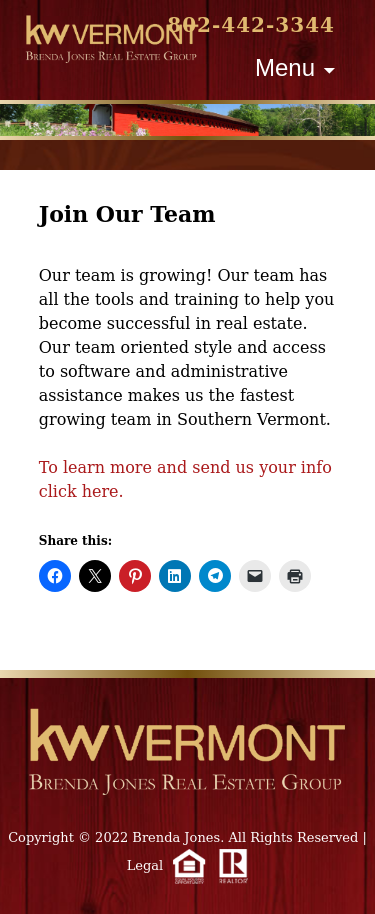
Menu (285, 67)
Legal (145, 865)
